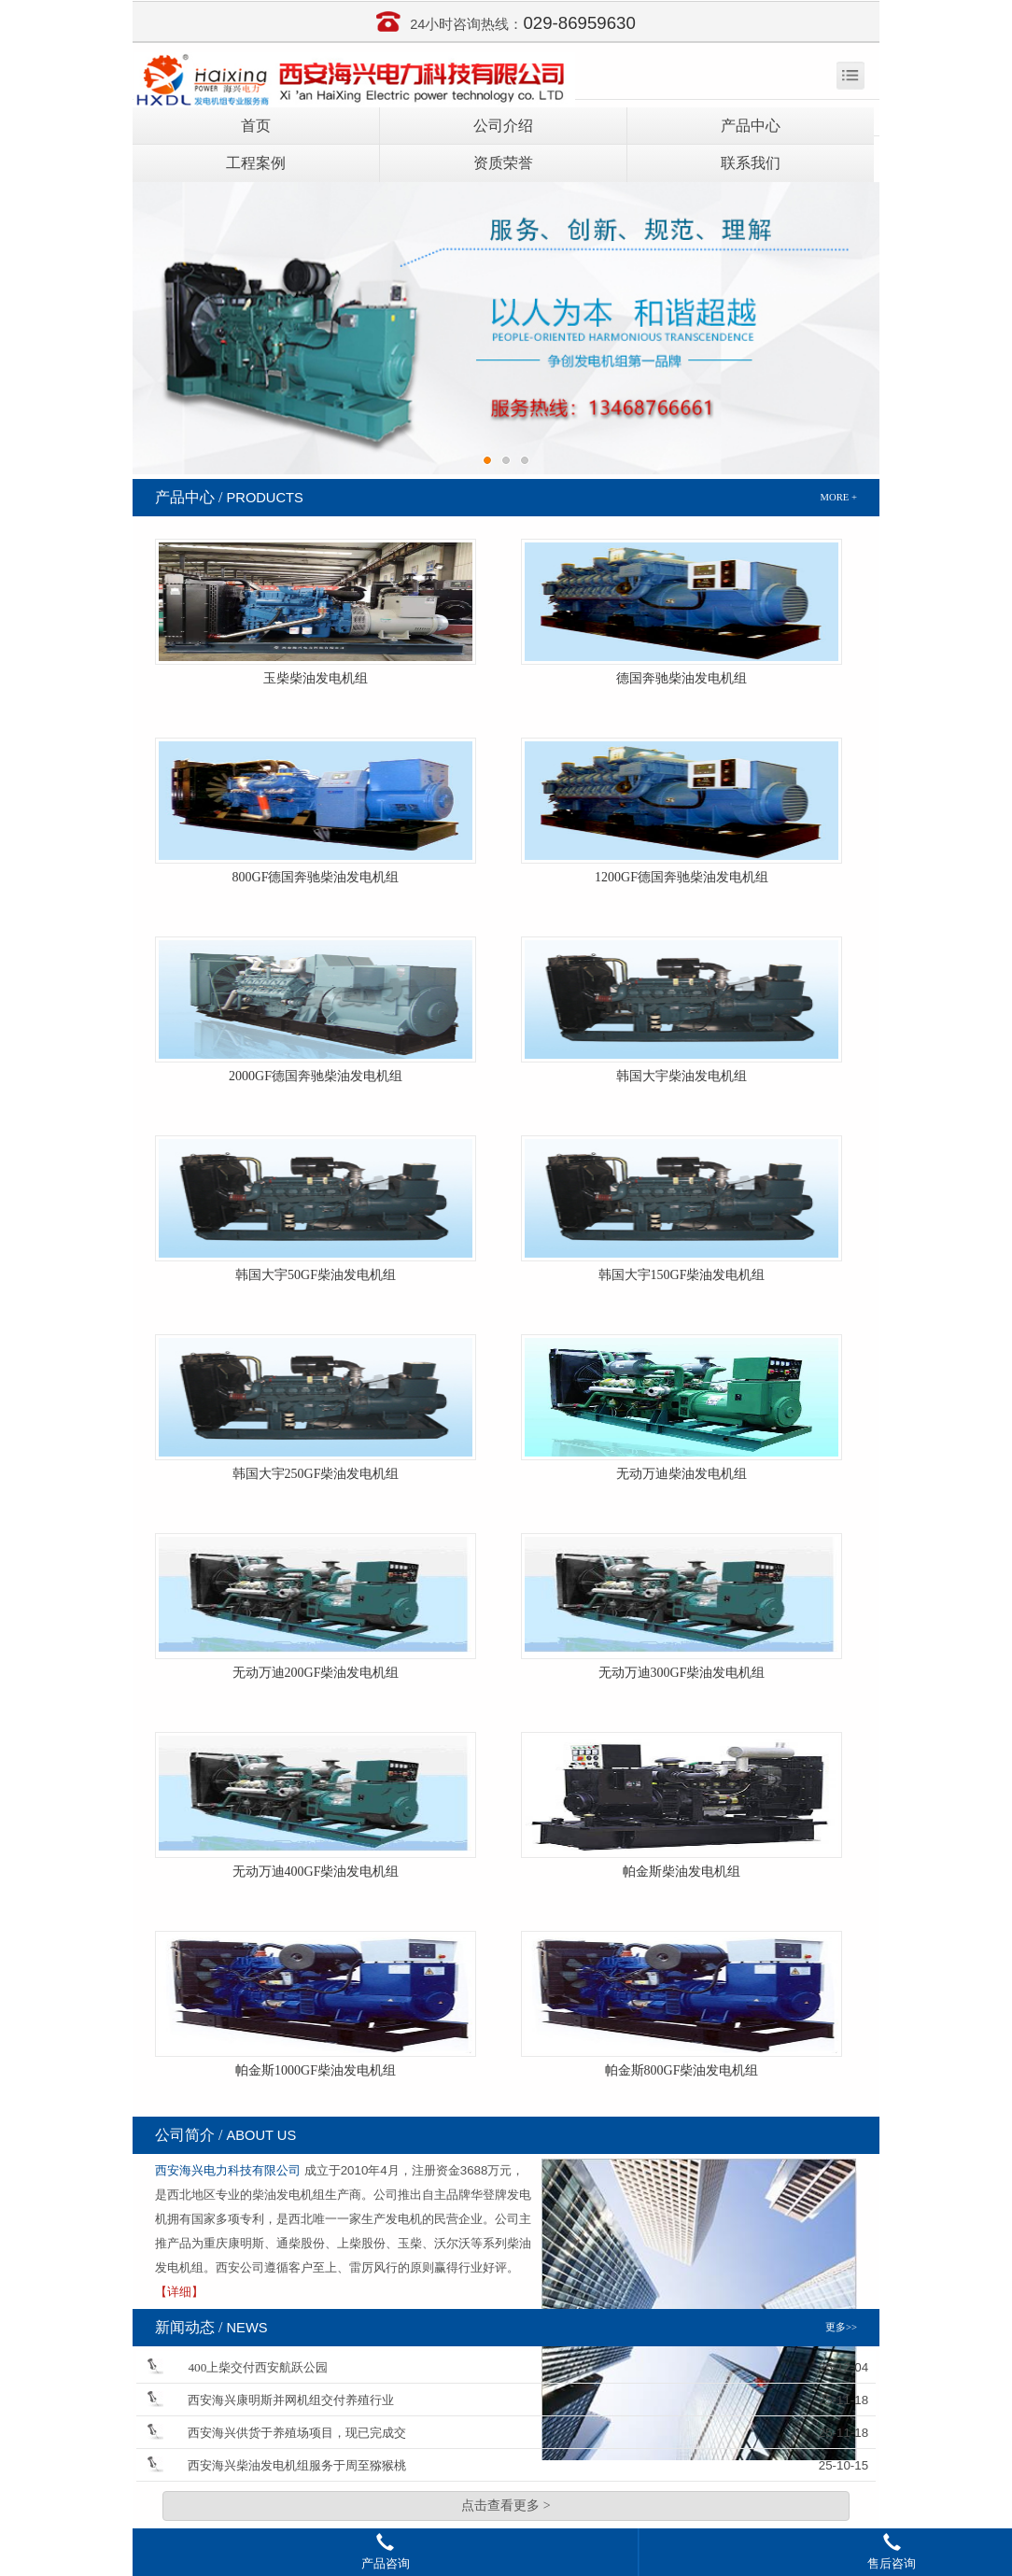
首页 (256, 126)
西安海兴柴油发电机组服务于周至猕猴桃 (297, 2465)
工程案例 (256, 163)
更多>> (841, 2327)
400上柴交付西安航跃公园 (258, 2367)
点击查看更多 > (505, 2506)
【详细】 (179, 2292)
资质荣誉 (503, 163)
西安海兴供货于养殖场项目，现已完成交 (297, 2433)
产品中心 (750, 126)
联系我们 (750, 163)
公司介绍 (503, 126)
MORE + (839, 497)
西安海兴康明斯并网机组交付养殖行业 (291, 2400)
